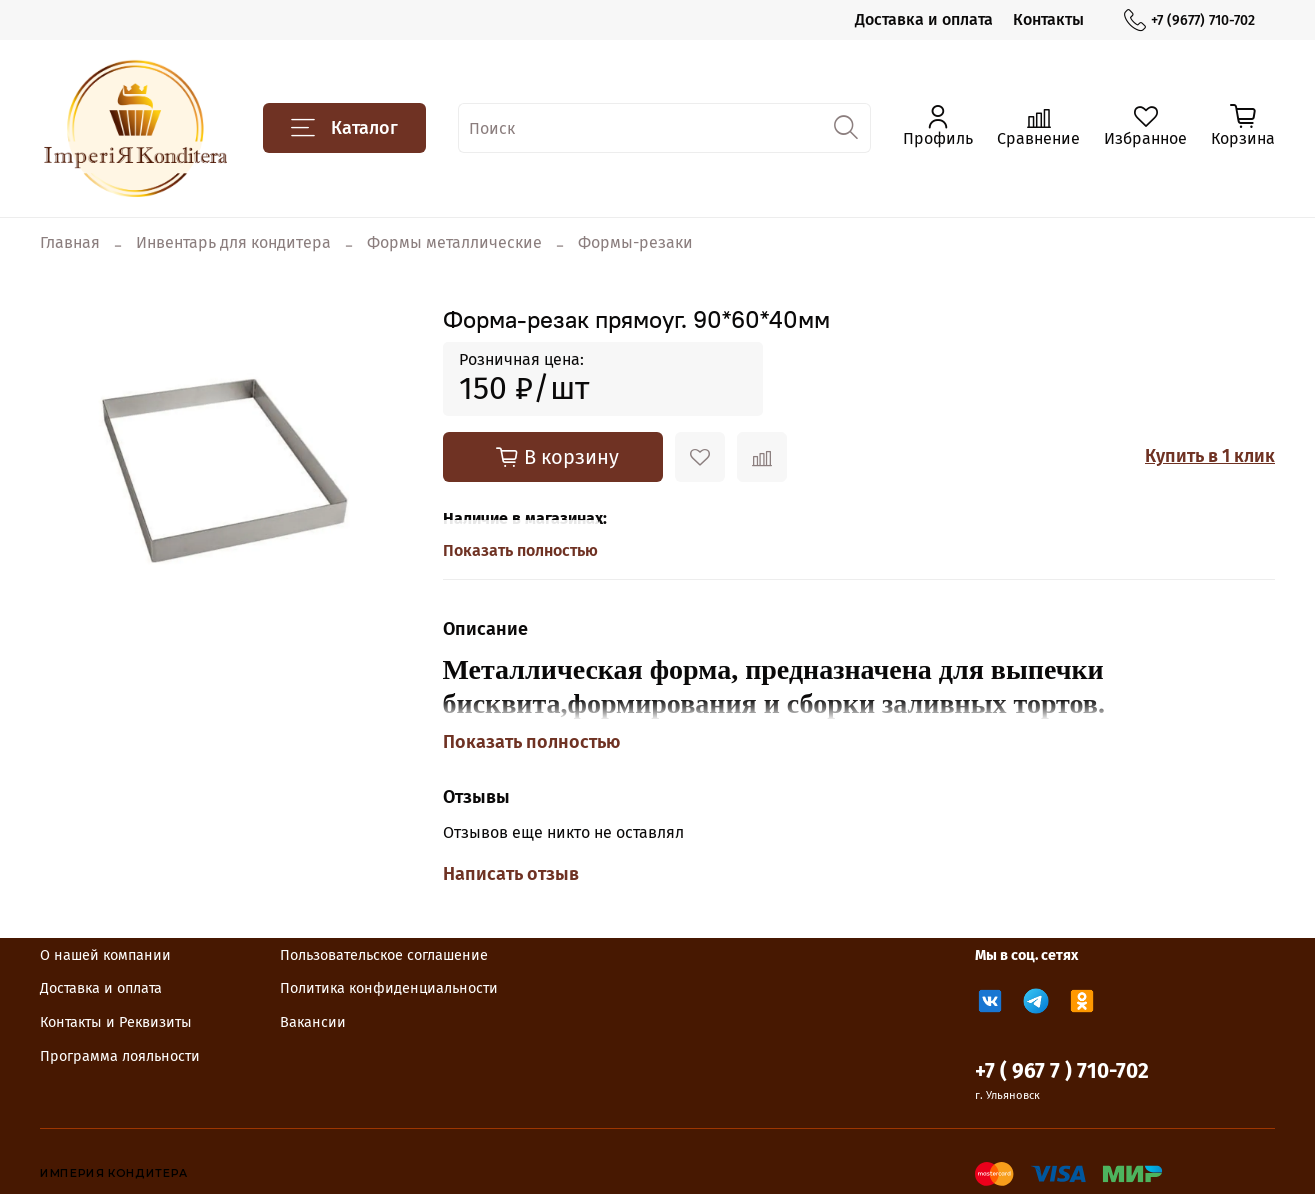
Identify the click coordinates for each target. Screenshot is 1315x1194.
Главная (70, 242)
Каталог (344, 128)
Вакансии (313, 1022)
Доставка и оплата (924, 19)
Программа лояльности (120, 1056)
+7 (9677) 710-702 (1189, 20)
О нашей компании (105, 955)
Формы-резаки (635, 242)
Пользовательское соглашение (384, 955)
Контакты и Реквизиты (116, 1022)
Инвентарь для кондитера (233, 242)
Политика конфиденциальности (389, 988)
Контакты (1048, 19)
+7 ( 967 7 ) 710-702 (1062, 1071)
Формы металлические (454, 242)
